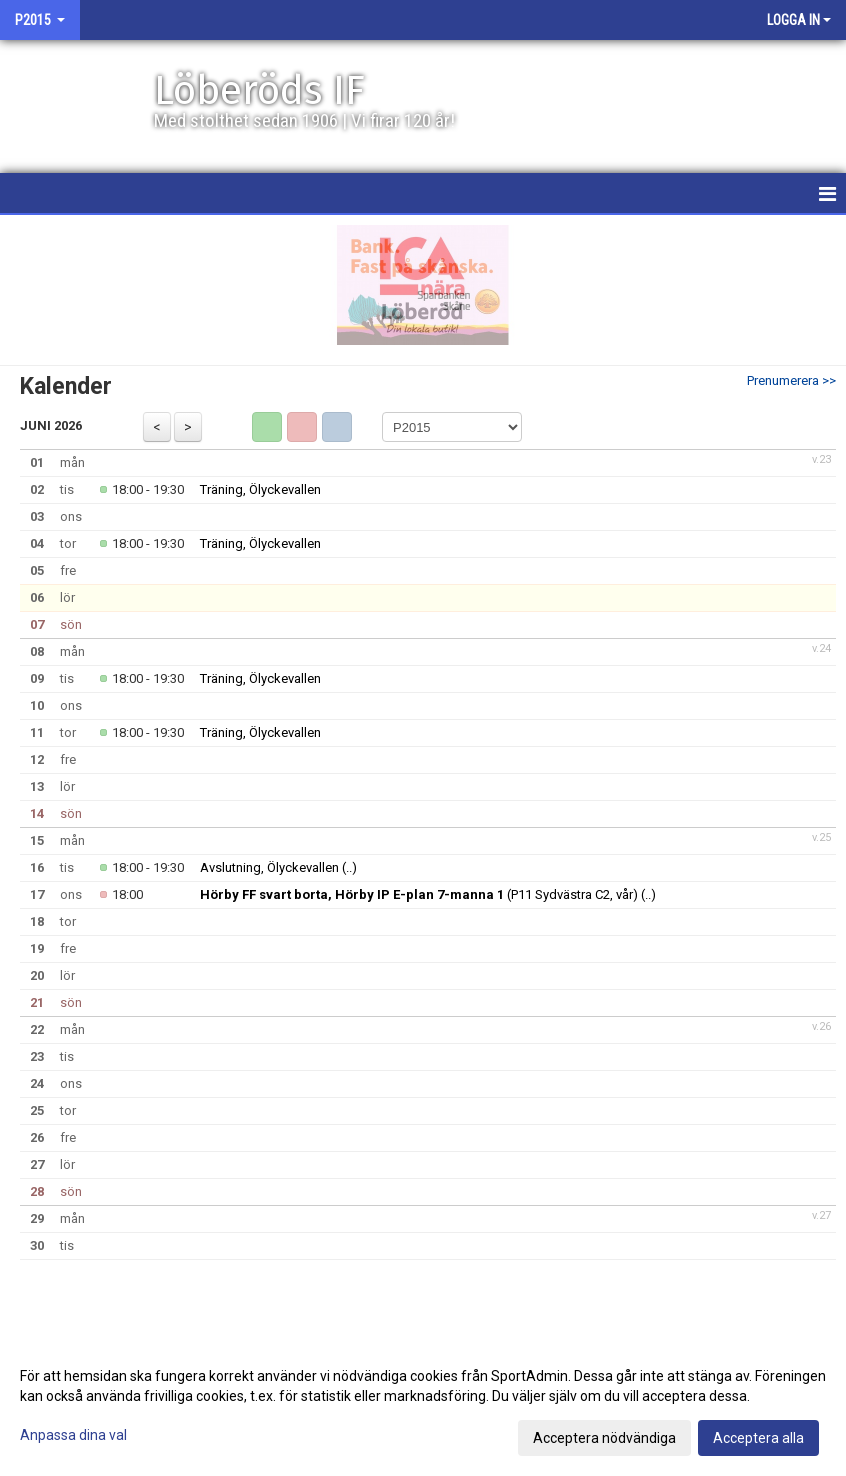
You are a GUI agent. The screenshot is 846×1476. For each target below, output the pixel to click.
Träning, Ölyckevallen (260, 489)
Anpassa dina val (73, 1435)
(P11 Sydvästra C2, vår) (419, 894)
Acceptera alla (758, 1438)
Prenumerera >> (791, 380)
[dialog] (423, 1406)
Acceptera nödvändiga (604, 1438)
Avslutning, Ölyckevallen (269, 867)
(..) (349, 867)
